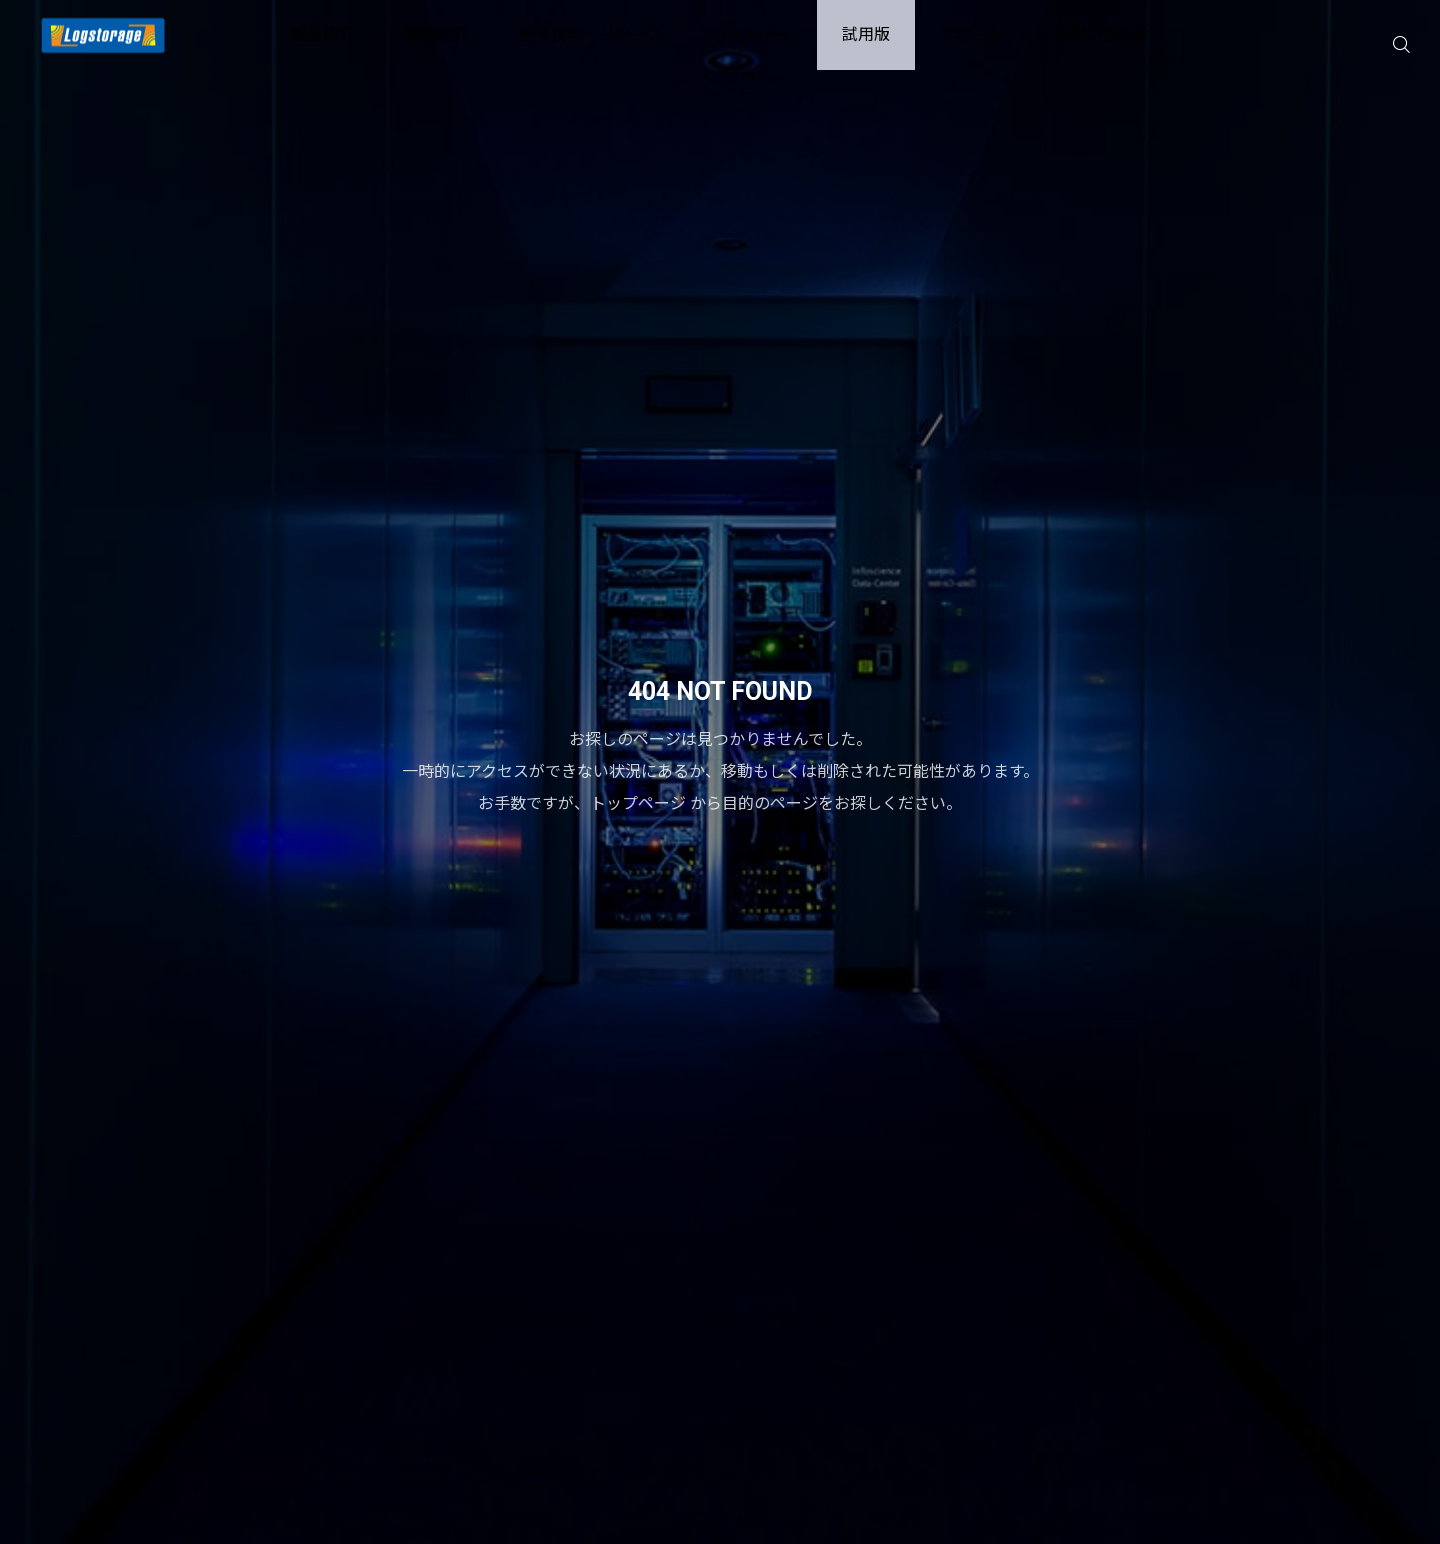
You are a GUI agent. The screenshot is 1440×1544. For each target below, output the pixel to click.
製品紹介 (323, 34)
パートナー (752, 34)
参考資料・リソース (590, 34)
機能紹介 (437, 34)
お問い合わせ (1102, 34)
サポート (972, 34)
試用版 (866, 34)
